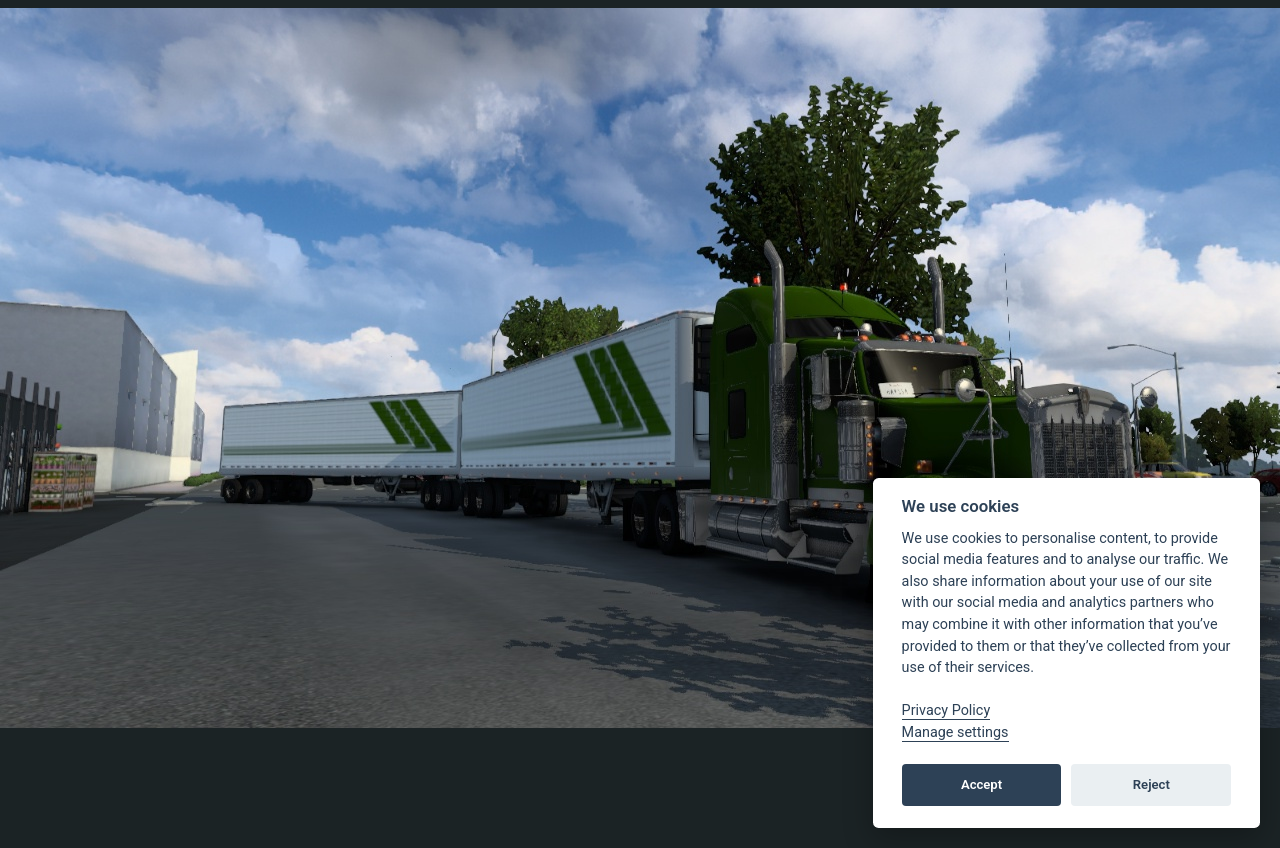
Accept (981, 784)
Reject (1151, 784)
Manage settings (955, 732)
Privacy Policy (946, 710)
